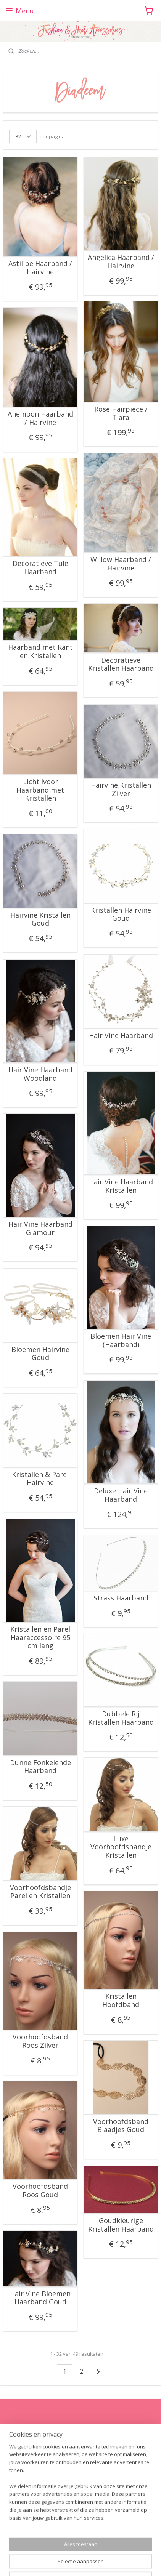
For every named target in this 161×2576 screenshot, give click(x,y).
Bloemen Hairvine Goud (40, 1354)
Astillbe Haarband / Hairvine (40, 268)
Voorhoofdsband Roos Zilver (40, 2041)
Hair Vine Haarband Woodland (40, 1074)
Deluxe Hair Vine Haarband (121, 1495)
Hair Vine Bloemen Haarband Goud (40, 2297)
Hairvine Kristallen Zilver (121, 789)
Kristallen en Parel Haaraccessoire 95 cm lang (40, 1637)
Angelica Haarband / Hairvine (121, 261)
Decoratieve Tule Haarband (40, 567)
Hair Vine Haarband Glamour (40, 1228)
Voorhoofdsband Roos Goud (40, 2190)
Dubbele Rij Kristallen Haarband (121, 1718)
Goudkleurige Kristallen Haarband (121, 2225)
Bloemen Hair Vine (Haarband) (120, 1340)
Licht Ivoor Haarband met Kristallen (40, 790)
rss (122, 2549)
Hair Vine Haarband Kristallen (121, 1186)
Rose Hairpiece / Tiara (121, 413)
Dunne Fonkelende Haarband (40, 1767)
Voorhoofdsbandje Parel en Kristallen (40, 1892)
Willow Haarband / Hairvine (120, 564)
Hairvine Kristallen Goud (40, 919)
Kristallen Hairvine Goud (121, 914)
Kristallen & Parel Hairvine (40, 1479)
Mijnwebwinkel (105, 2562)
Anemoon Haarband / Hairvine (40, 418)
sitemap (106, 2549)
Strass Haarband (120, 1598)
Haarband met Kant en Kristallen (40, 651)
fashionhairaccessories (36, 2493)
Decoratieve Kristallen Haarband (121, 664)
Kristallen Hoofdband (120, 2000)
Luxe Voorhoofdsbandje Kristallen (120, 1847)
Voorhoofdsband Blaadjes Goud (120, 2126)
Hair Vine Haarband (121, 1036)
